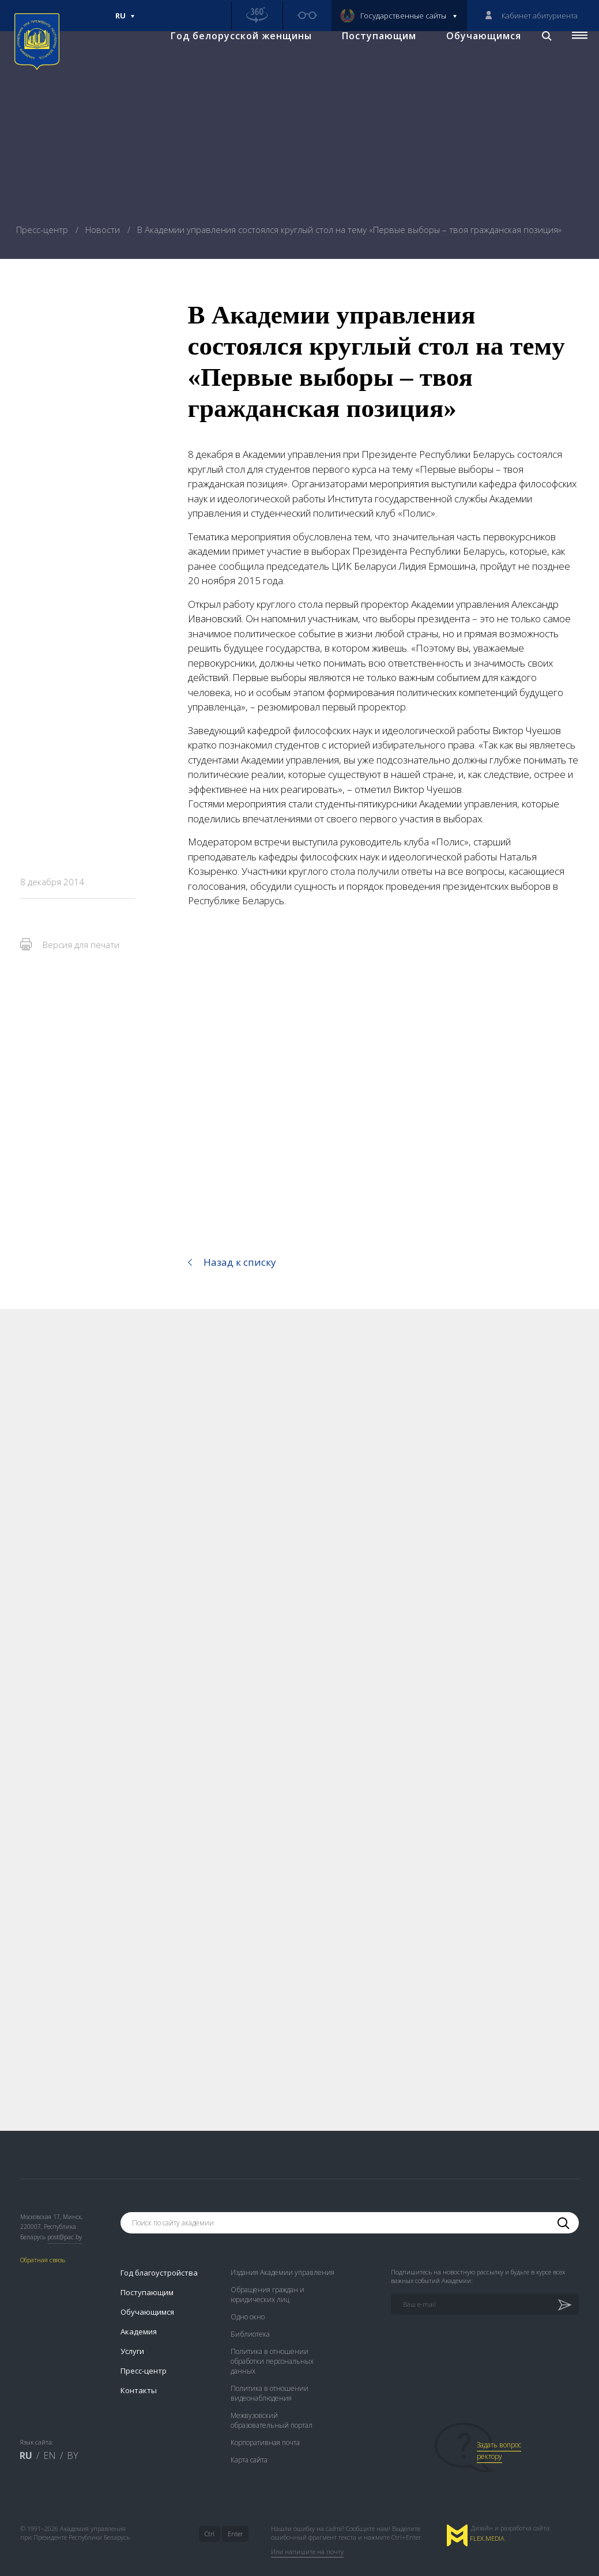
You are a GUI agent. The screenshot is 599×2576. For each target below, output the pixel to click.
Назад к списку (240, 1262)
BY (72, 2436)
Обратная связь (42, 2240)
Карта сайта (249, 2440)
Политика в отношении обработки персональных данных (272, 2341)
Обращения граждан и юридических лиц (267, 2275)
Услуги (132, 2331)
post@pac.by (64, 2217)
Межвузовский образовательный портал (271, 2400)
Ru (125, 20)
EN (49, 2436)
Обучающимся (473, 58)
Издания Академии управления (282, 2253)
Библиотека (250, 2314)
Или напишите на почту (307, 2532)
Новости (103, 229)
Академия (138, 2312)
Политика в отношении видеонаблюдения (269, 2373)
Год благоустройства (159, 2253)
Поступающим (369, 58)
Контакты (138, 2371)
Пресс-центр (43, 229)
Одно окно (248, 2297)
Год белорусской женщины (231, 58)
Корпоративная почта (265, 2423)
